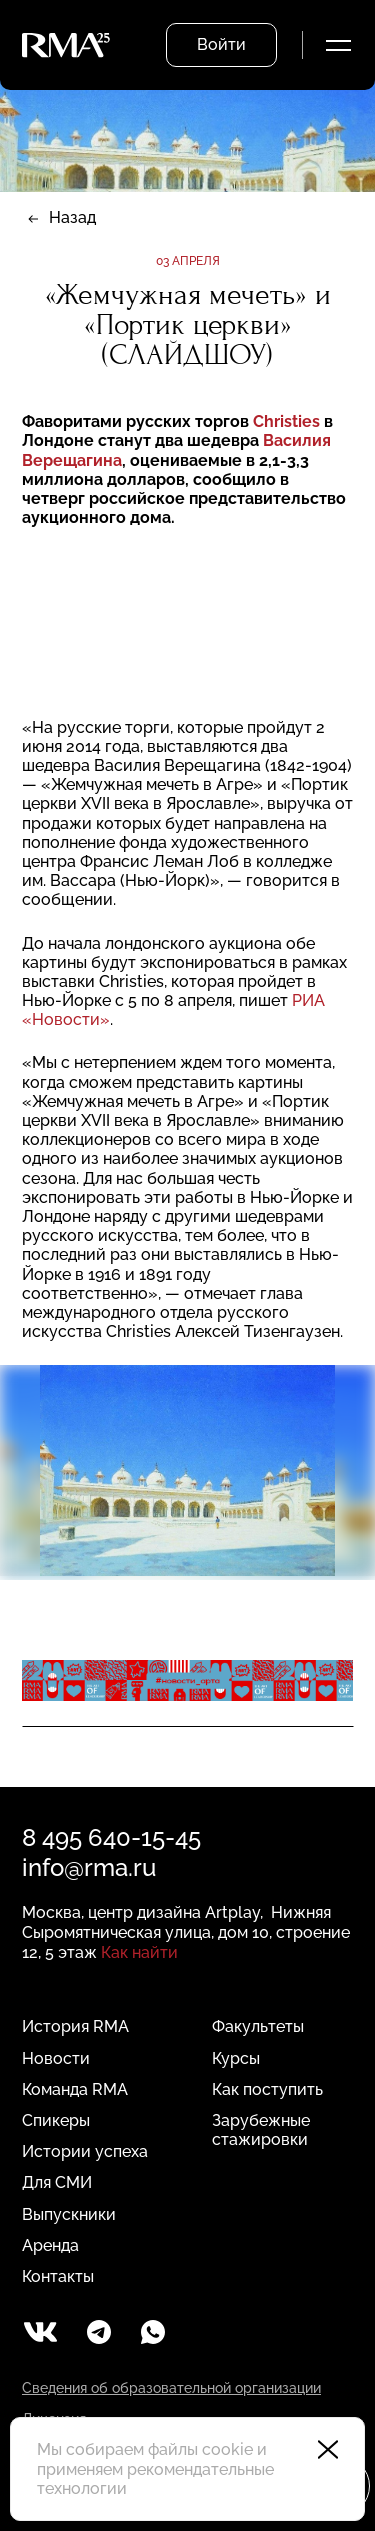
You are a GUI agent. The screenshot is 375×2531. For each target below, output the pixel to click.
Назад (72, 217)
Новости (56, 2058)
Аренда (50, 2245)
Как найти (139, 1952)
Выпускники (69, 2214)
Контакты (58, 2276)
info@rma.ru (89, 1867)
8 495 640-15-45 (111, 1837)
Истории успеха (85, 2151)
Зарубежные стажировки (261, 2130)
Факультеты (258, 2026)
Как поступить (267, 2089)
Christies (286, 421)
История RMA (75, 2026)
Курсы (236, 2058)
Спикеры (56, 2120)
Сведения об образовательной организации (171, 2388)
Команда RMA (75, 2089)
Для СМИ (57, 2182)
